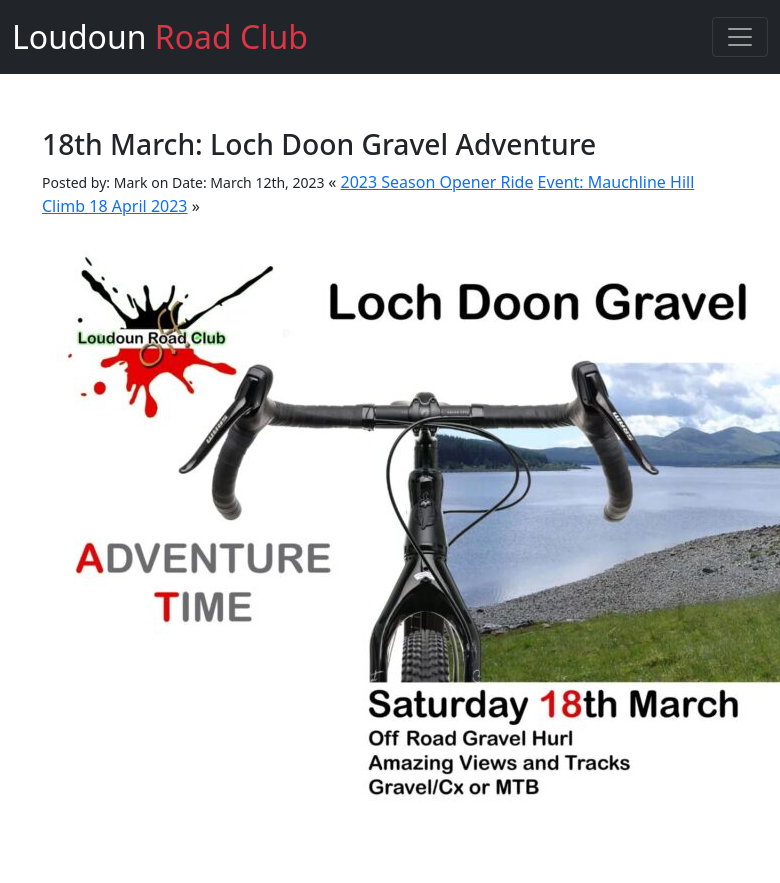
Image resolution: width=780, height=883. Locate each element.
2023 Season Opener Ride (437, 182)
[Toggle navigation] (740, 37)
